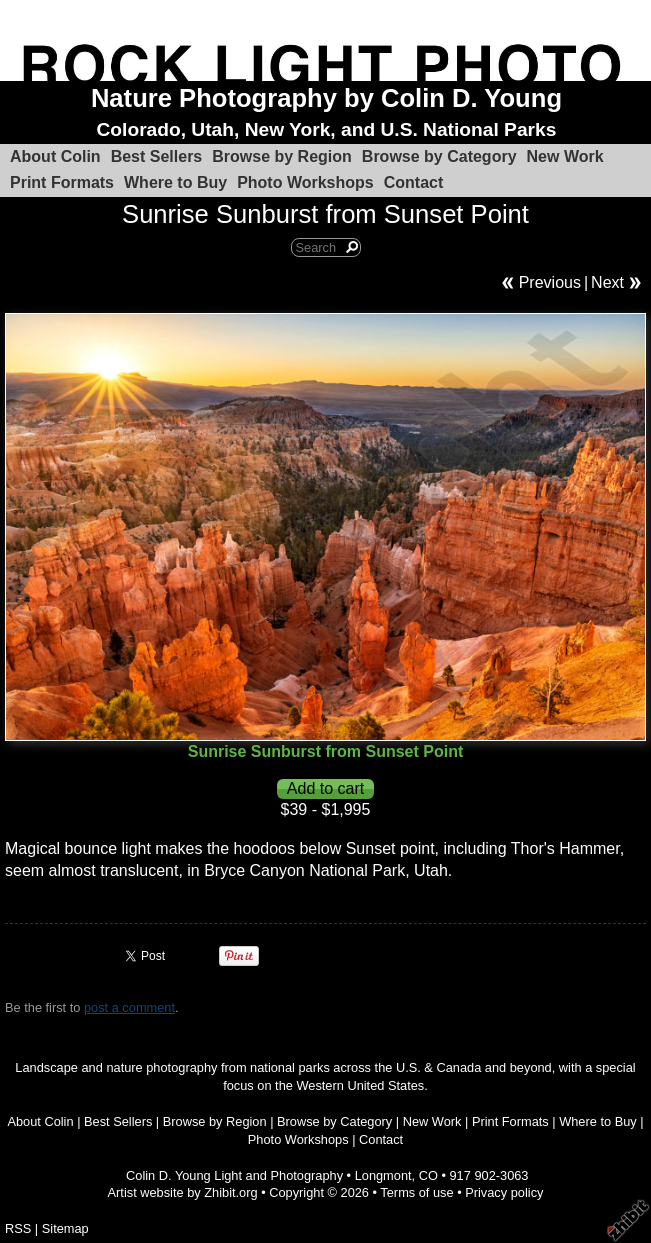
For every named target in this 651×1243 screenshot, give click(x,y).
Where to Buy (175, 182)
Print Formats (62, 182)
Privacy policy (504, 1192)
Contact (414, 182)
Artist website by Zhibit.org (183, 1192)
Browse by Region (282, 156)
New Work (565, 156)
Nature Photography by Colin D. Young (326, 98)
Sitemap (65, 1228)
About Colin (55, 156)
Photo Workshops (305, 182)
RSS (18, 1228)
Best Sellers (157, 156)
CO (428, 1175)
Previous (550, 282)
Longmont (383, 1175)
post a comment (129, 1007)
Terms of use (416, 1192)
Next (607, 282)
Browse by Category (439, 156)
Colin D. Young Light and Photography (234, 1175)
